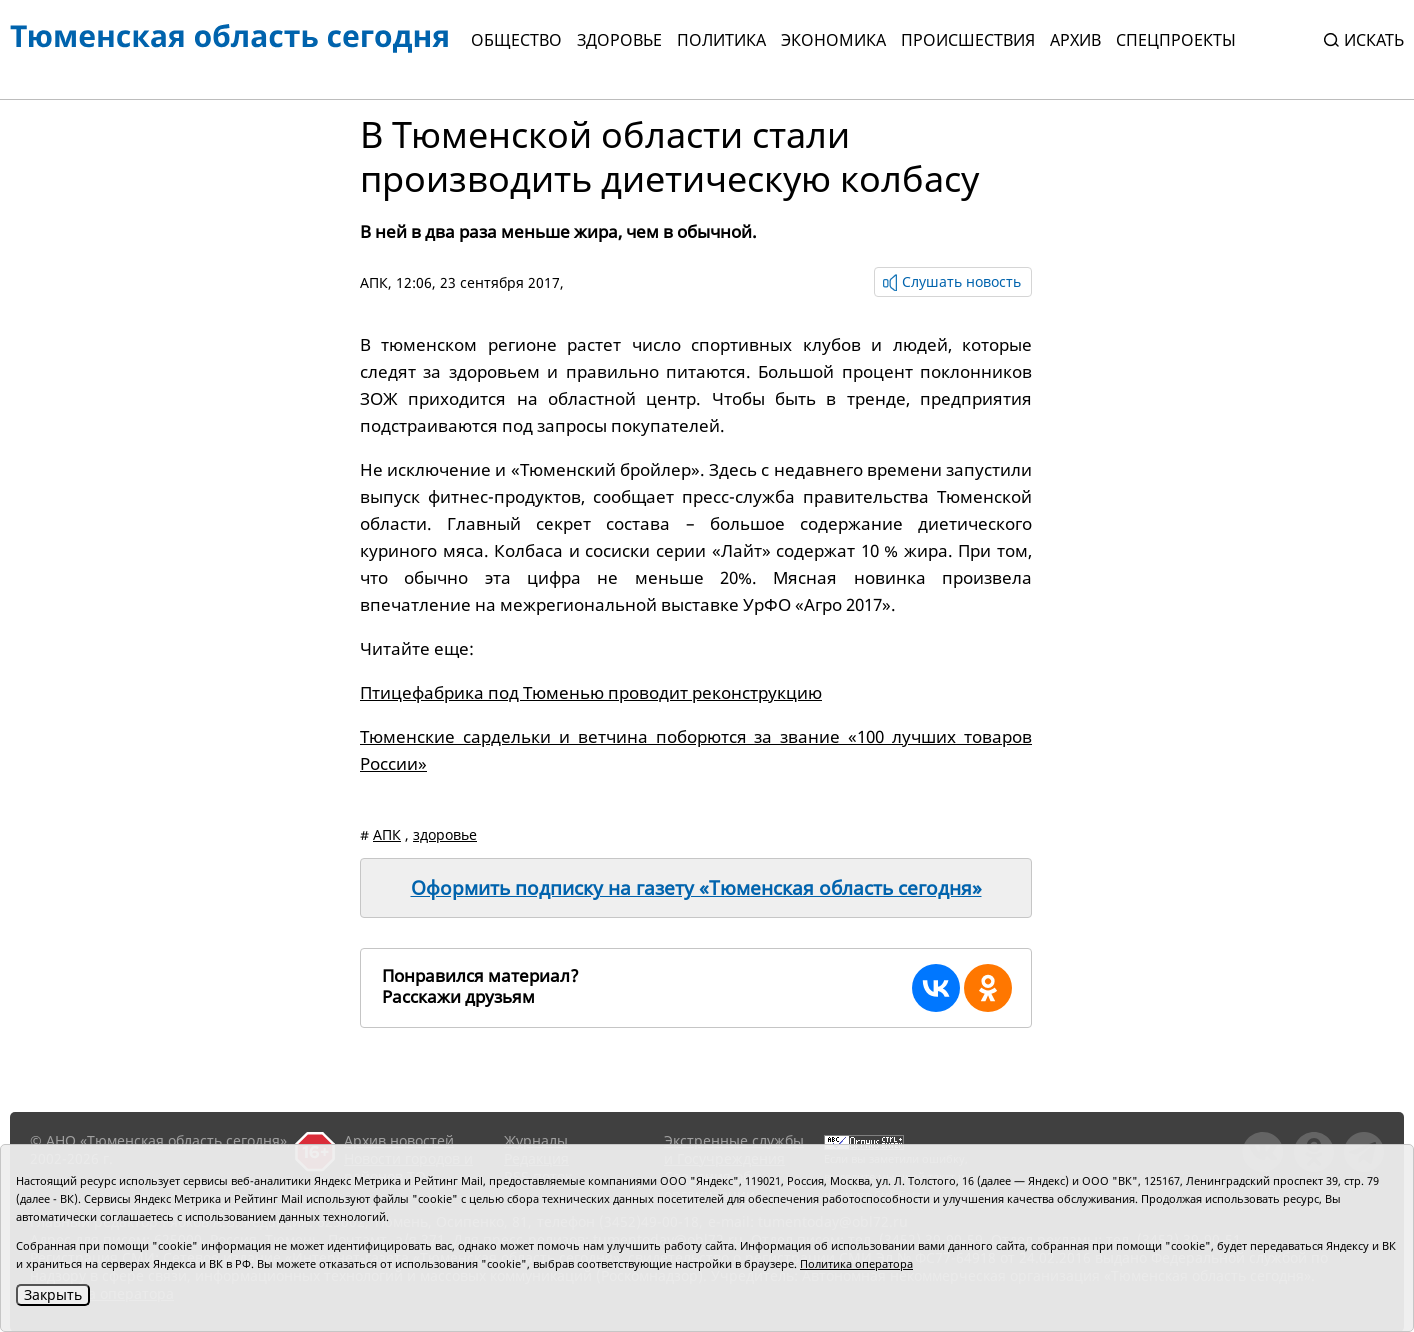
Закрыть (53, 1294)
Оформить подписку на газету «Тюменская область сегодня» (696, 888)
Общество (516, 40)
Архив (1075, 40)
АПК (374, 282)
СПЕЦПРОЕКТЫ (1176, 40)
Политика (721, 40)
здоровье (445, 834)
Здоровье (619, 40)
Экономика (833, 40)
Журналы (536, 1140)
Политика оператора (856, 1263)
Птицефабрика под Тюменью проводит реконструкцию (591, 692)
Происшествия (968, 40)
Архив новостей (399, 1140)
